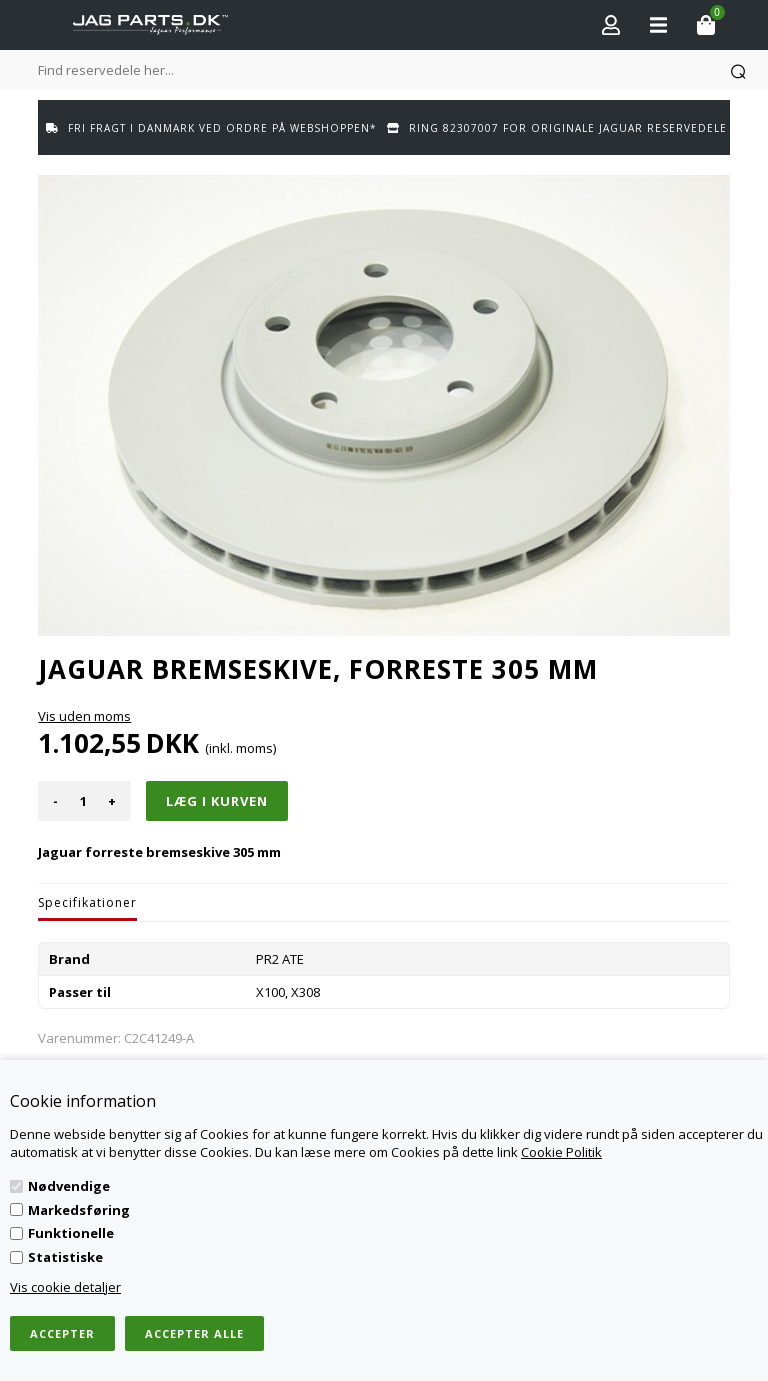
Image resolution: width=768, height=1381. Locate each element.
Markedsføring (79, 1210)
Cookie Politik (561, 1152)
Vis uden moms (84, 716)
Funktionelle (71, 1233)
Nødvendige (69, 1186)
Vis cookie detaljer (65, 1287)
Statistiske (65, 1257)
